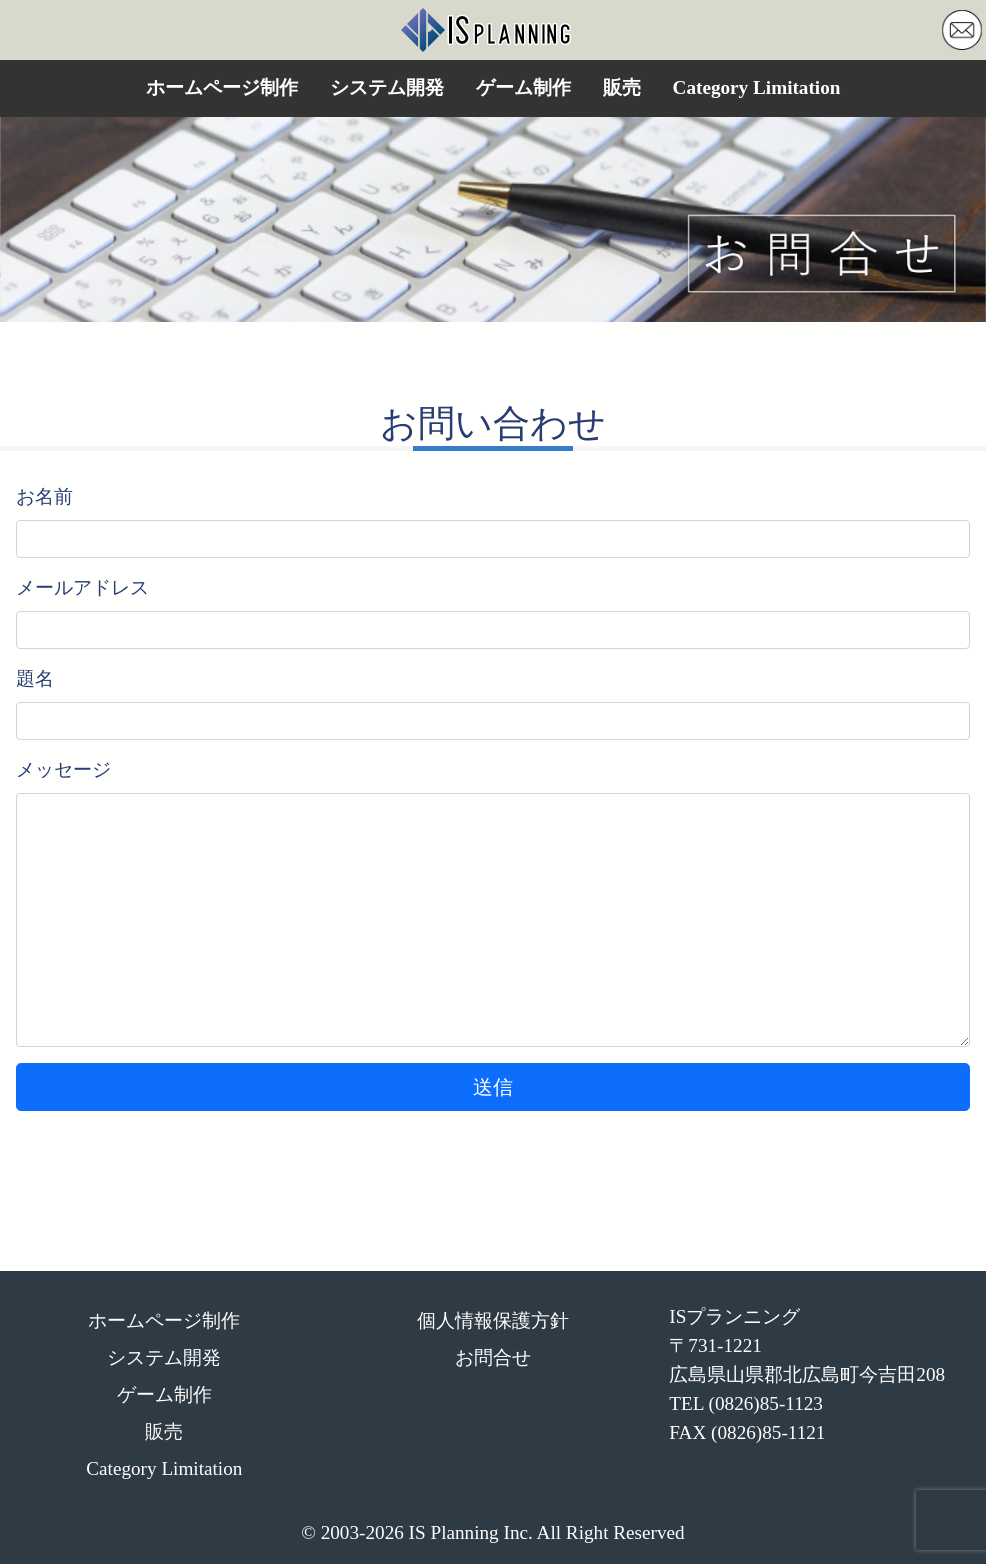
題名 (35, 678)
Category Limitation (757, 87)
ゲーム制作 (523, 87)
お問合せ (493, 1357)
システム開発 (387, 87)
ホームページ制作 (222, 87)
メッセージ (63, 769)
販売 (622, 87)
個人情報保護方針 (493, 1320)
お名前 (44, 496)
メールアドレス (82, 587)
